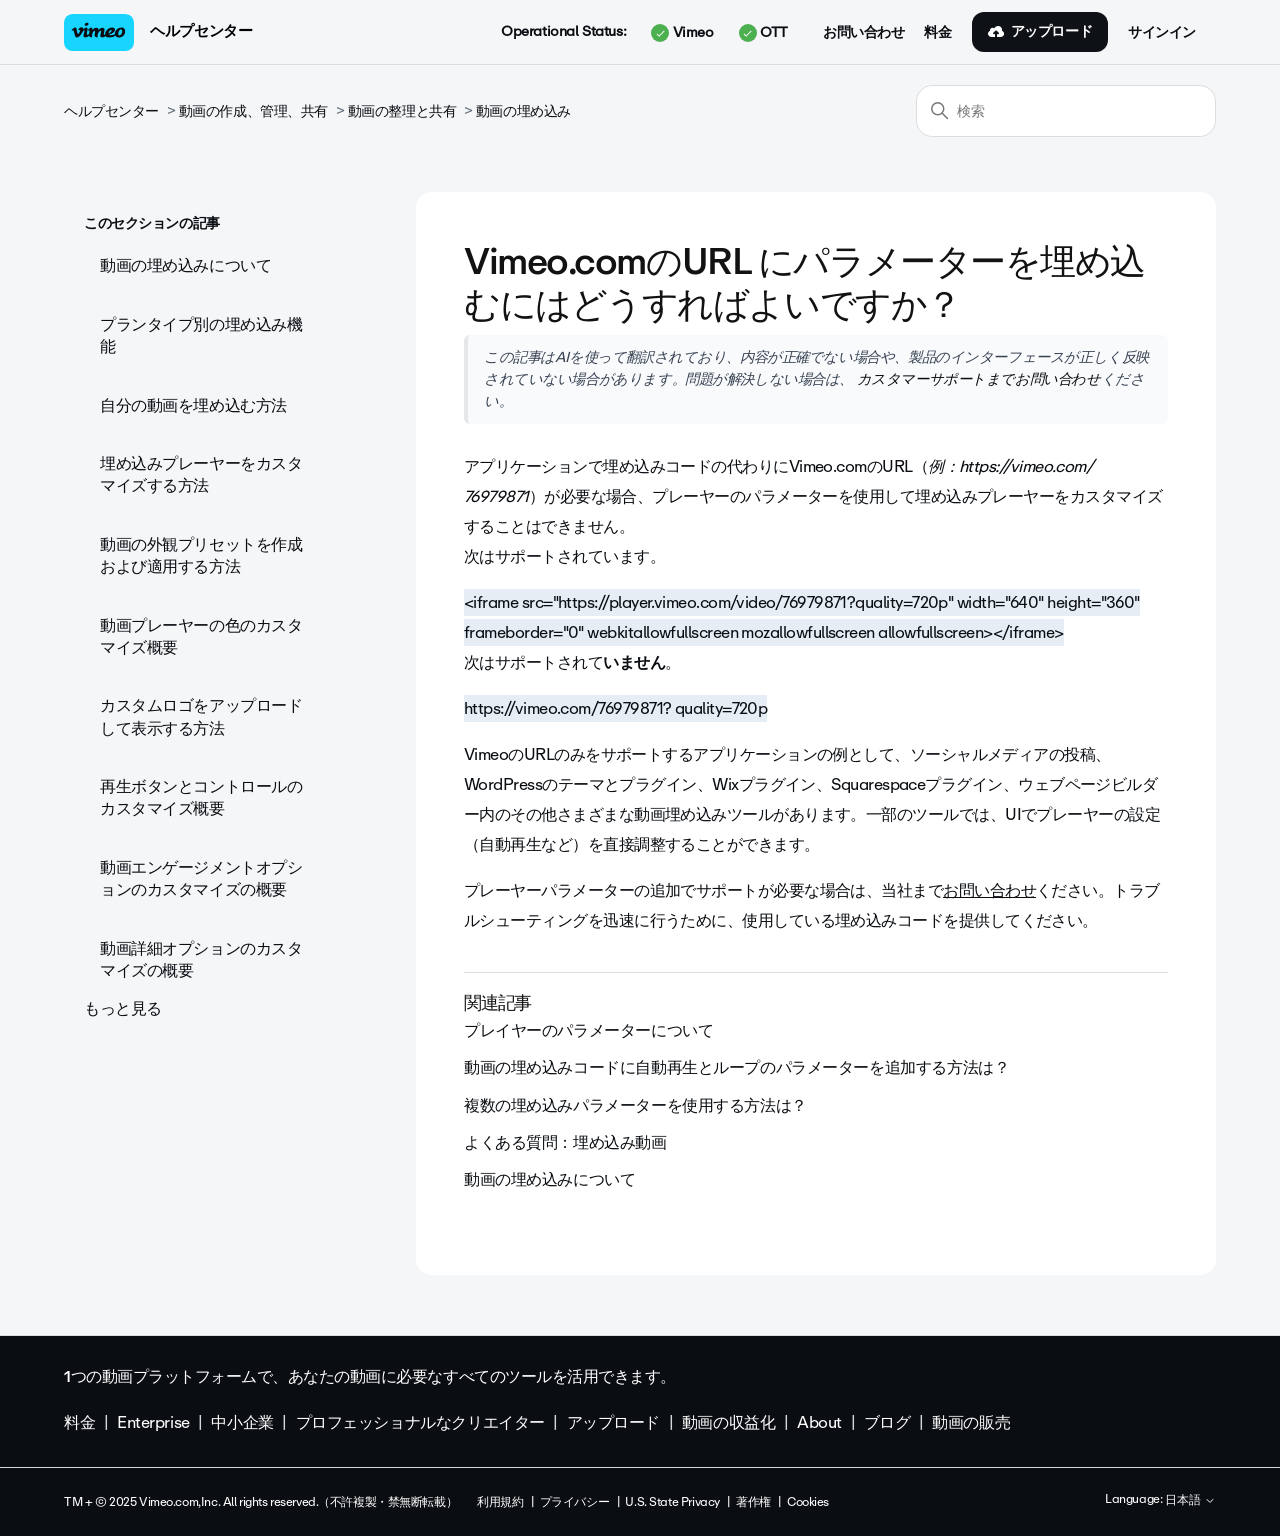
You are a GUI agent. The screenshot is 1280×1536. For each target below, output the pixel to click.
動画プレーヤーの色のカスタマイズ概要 (201, 636)
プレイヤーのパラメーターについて (588, 1030)
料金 (937, 33)
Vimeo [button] (682, 33)
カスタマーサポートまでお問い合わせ (976, 379)
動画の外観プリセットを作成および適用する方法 (201, 555)
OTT (763, 33)
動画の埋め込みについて (185, 265)
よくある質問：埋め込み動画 (565, 1142)
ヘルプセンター (201, 31)
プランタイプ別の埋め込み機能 (201, 335)
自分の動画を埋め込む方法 (193, 405)
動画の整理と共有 (402, 111)
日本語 (1190, 1501)
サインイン (1162, 33)
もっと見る (123, 1008)
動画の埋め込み (523, 111)
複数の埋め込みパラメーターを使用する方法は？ (635, 1105)
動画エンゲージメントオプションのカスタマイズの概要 (201, 878)
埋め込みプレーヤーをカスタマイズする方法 (201, 474)
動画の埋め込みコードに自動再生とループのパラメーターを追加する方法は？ (736, 1067)
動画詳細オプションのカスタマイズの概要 (201, 959)
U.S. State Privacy (672, 1502)
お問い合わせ (863, 33)
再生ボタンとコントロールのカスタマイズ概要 (201, 797)
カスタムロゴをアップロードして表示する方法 (201, 716)
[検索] (1066, 111)
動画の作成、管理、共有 (253, 111)
